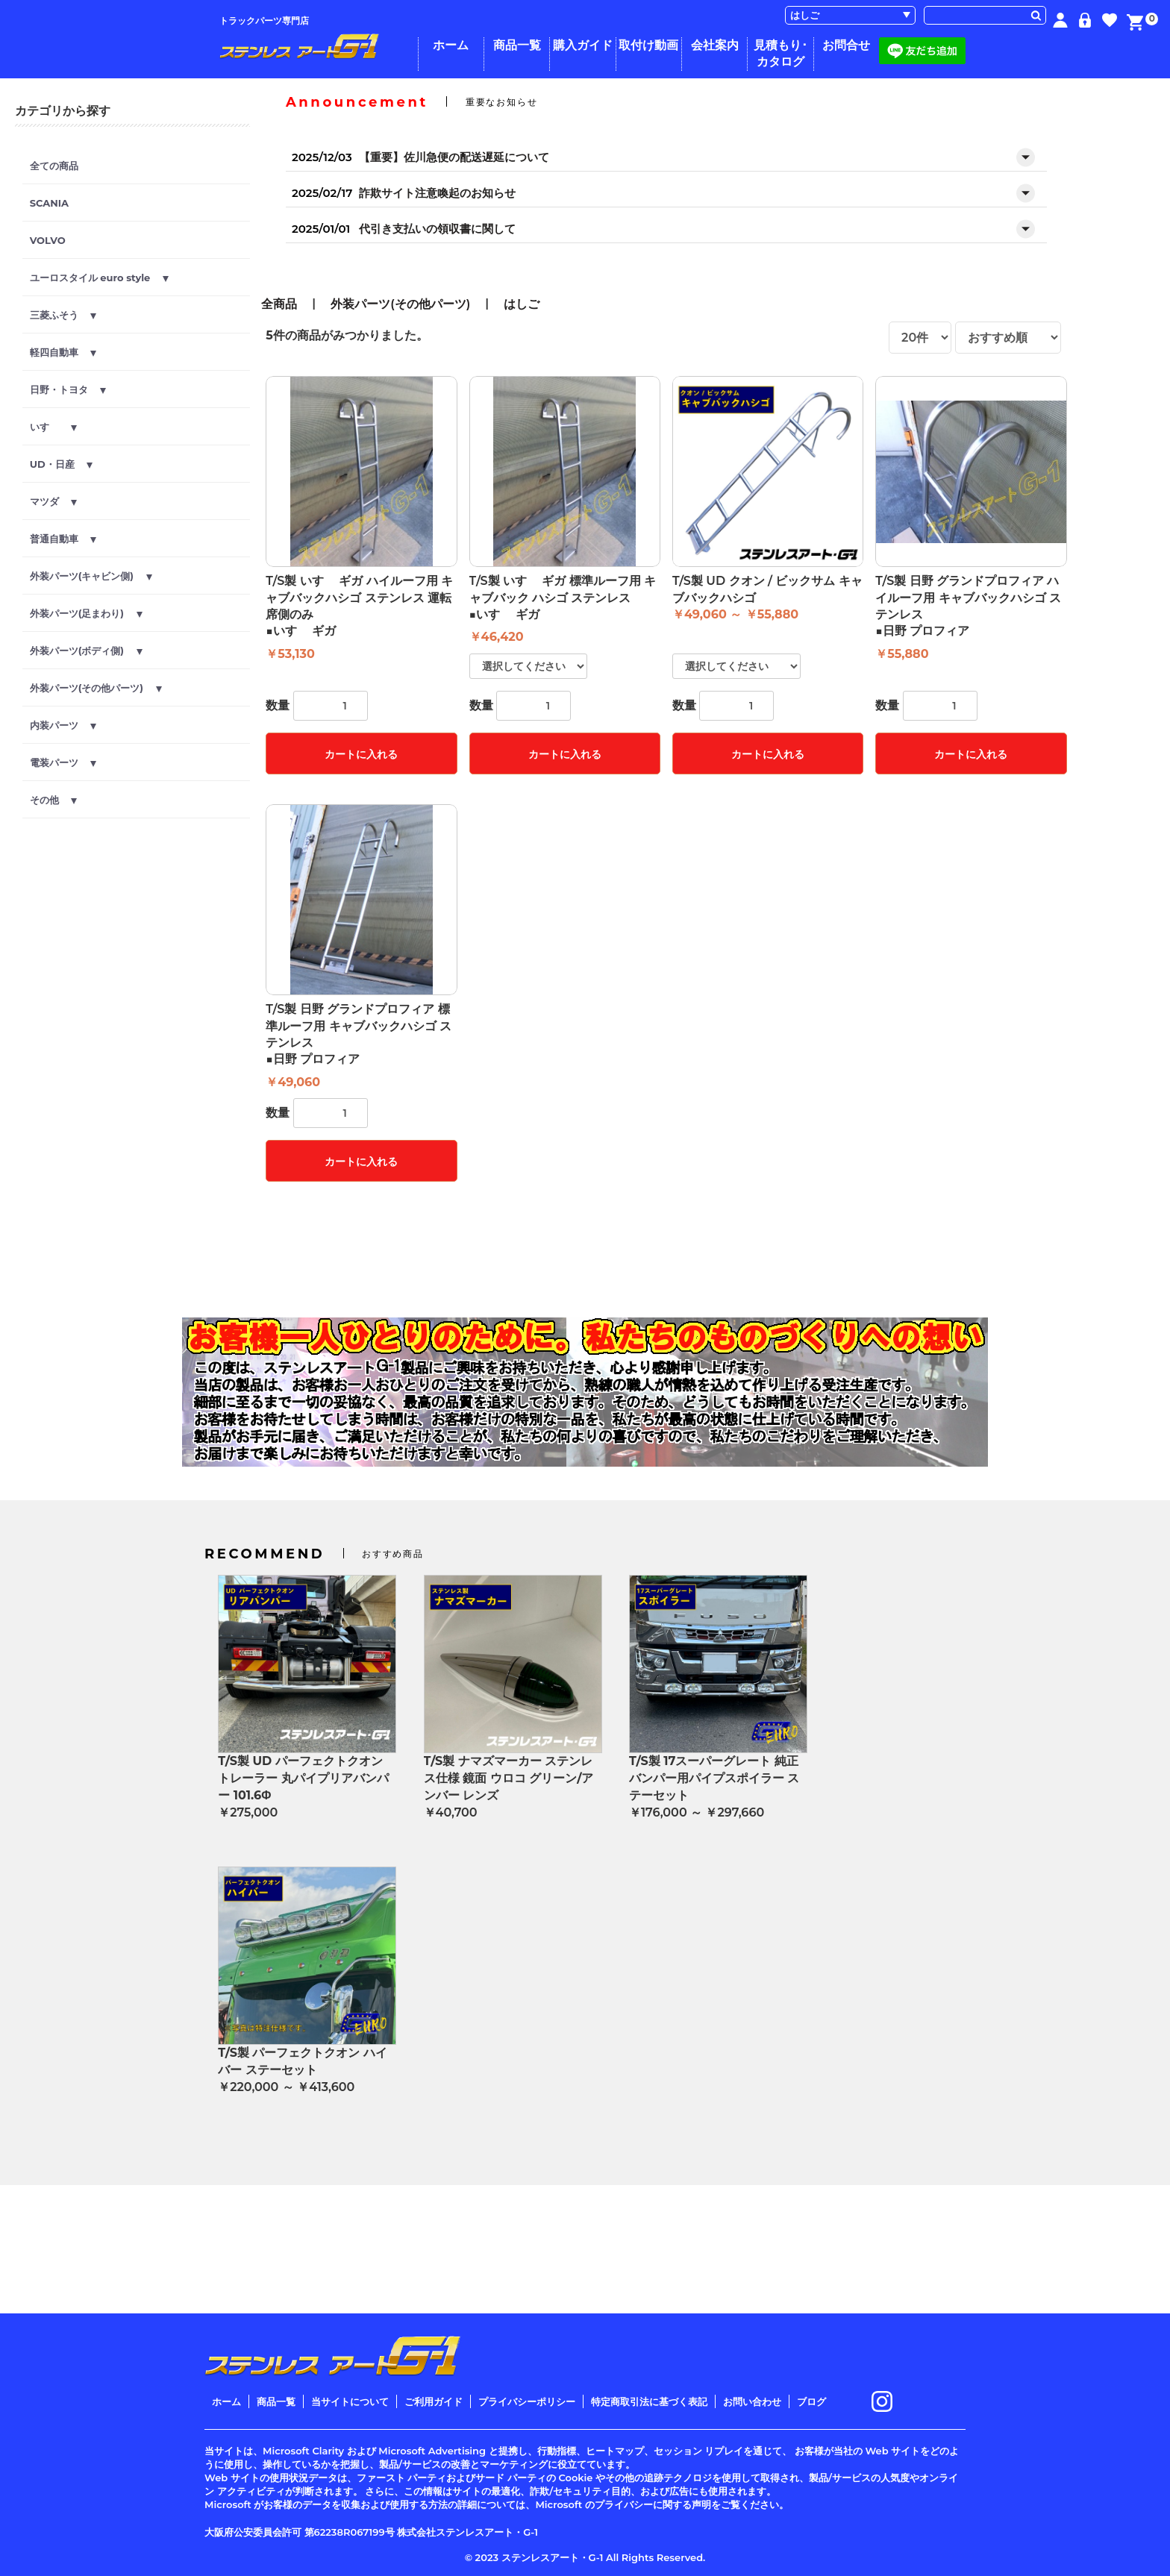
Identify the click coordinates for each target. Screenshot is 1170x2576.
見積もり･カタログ (780, 53)
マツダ (54, 501)
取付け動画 (648, 45)
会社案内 (715, 45)
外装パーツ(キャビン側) (91, 576)
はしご (521, 304)
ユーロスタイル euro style (99, 277)
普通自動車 (63, 539)
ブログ (811, 2401)
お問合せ (846, 45)
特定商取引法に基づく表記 (649, 2401)
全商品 (279, 304)
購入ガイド (583, 45)
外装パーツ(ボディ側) (86, 650)
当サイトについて (350, 2401)
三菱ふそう (63, 315)
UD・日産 (61, 464)
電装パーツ (63, 762)
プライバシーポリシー (526, 2401)
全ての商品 (54, 166)
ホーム (451, 45)
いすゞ (54, 427)
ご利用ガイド (433, 2401)
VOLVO (48, 240)
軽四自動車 (63, 352)
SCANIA (49, 203)
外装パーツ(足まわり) (86, 613)
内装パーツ (63, 725)
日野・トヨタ (68, 389)
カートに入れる (361, 754)
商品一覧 (517, 45)
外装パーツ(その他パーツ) (96, 688)
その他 (54, 800)
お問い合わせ (752, 2401)
